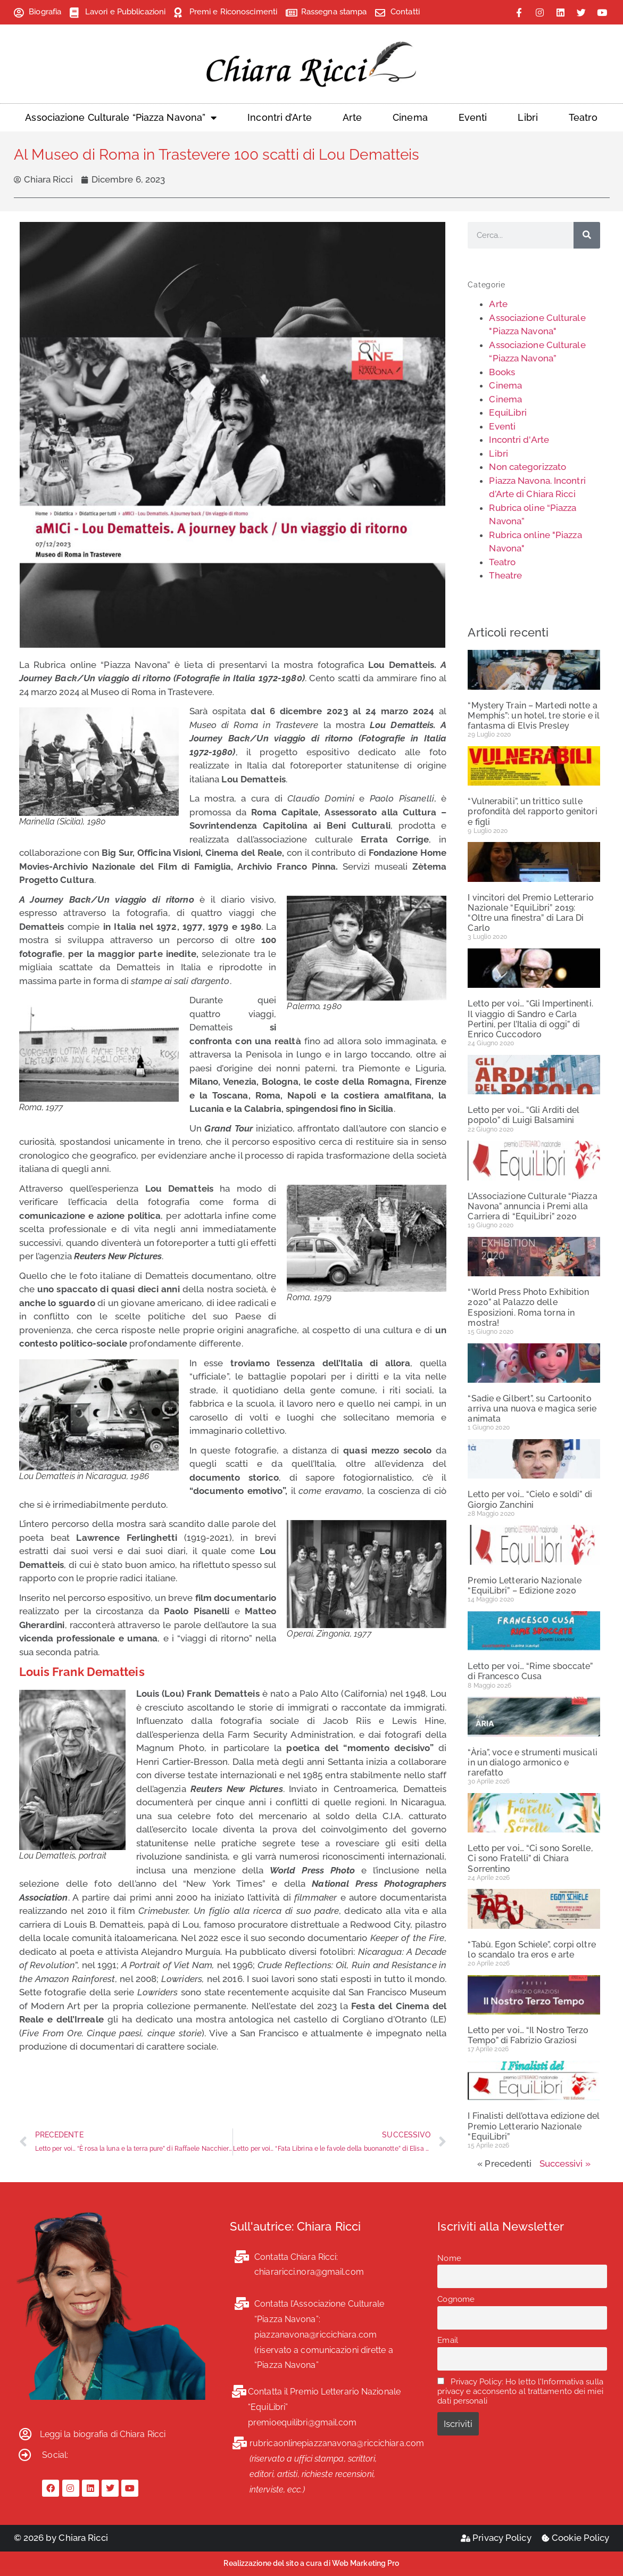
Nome (449, 2258)
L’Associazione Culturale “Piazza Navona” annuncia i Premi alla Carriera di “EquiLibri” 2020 (532, 1206)
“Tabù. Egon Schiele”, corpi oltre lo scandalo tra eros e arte (531, 1949)
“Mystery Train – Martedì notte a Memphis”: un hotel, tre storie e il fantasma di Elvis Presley (534, 715)
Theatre (505, 575)
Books (502, 372)
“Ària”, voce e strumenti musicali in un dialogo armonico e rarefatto (532, 1762)
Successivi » (565, 2163)
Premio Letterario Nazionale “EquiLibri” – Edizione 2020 (525, 1585)
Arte (352, 117)
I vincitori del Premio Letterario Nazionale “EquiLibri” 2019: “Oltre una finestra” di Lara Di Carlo (530, 913)
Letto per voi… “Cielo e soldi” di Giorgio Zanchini (530, 1499)
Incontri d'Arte (519, 439)
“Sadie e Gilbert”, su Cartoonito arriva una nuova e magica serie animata (532, 1408)
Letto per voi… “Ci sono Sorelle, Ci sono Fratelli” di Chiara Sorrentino (530, 1858)
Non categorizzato (527, 466)
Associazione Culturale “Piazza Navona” (121, 118)
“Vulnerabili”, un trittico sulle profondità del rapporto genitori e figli (532, 811)
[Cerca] (587, 235)
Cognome (456, 2299)
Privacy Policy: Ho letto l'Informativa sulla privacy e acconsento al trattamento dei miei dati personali (520, 2391)
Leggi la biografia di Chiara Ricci (102, 2434)
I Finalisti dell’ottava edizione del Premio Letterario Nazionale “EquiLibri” (534, 2126)
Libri (528, 117)
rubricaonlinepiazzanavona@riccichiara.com (337, 2443)
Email (447, 2340)
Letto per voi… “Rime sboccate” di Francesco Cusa (530, 1671)
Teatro (583, 117)
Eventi (473, 117)
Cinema (410, 117)
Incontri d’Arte (279, 117)
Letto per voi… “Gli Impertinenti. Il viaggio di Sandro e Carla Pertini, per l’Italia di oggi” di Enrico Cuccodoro (530, 1018)
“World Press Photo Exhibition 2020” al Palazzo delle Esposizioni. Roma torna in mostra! (528, 1307)
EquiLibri (508, 412)
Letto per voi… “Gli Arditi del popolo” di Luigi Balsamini (523, 1115)
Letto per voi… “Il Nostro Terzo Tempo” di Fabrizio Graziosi (528, 2035)
